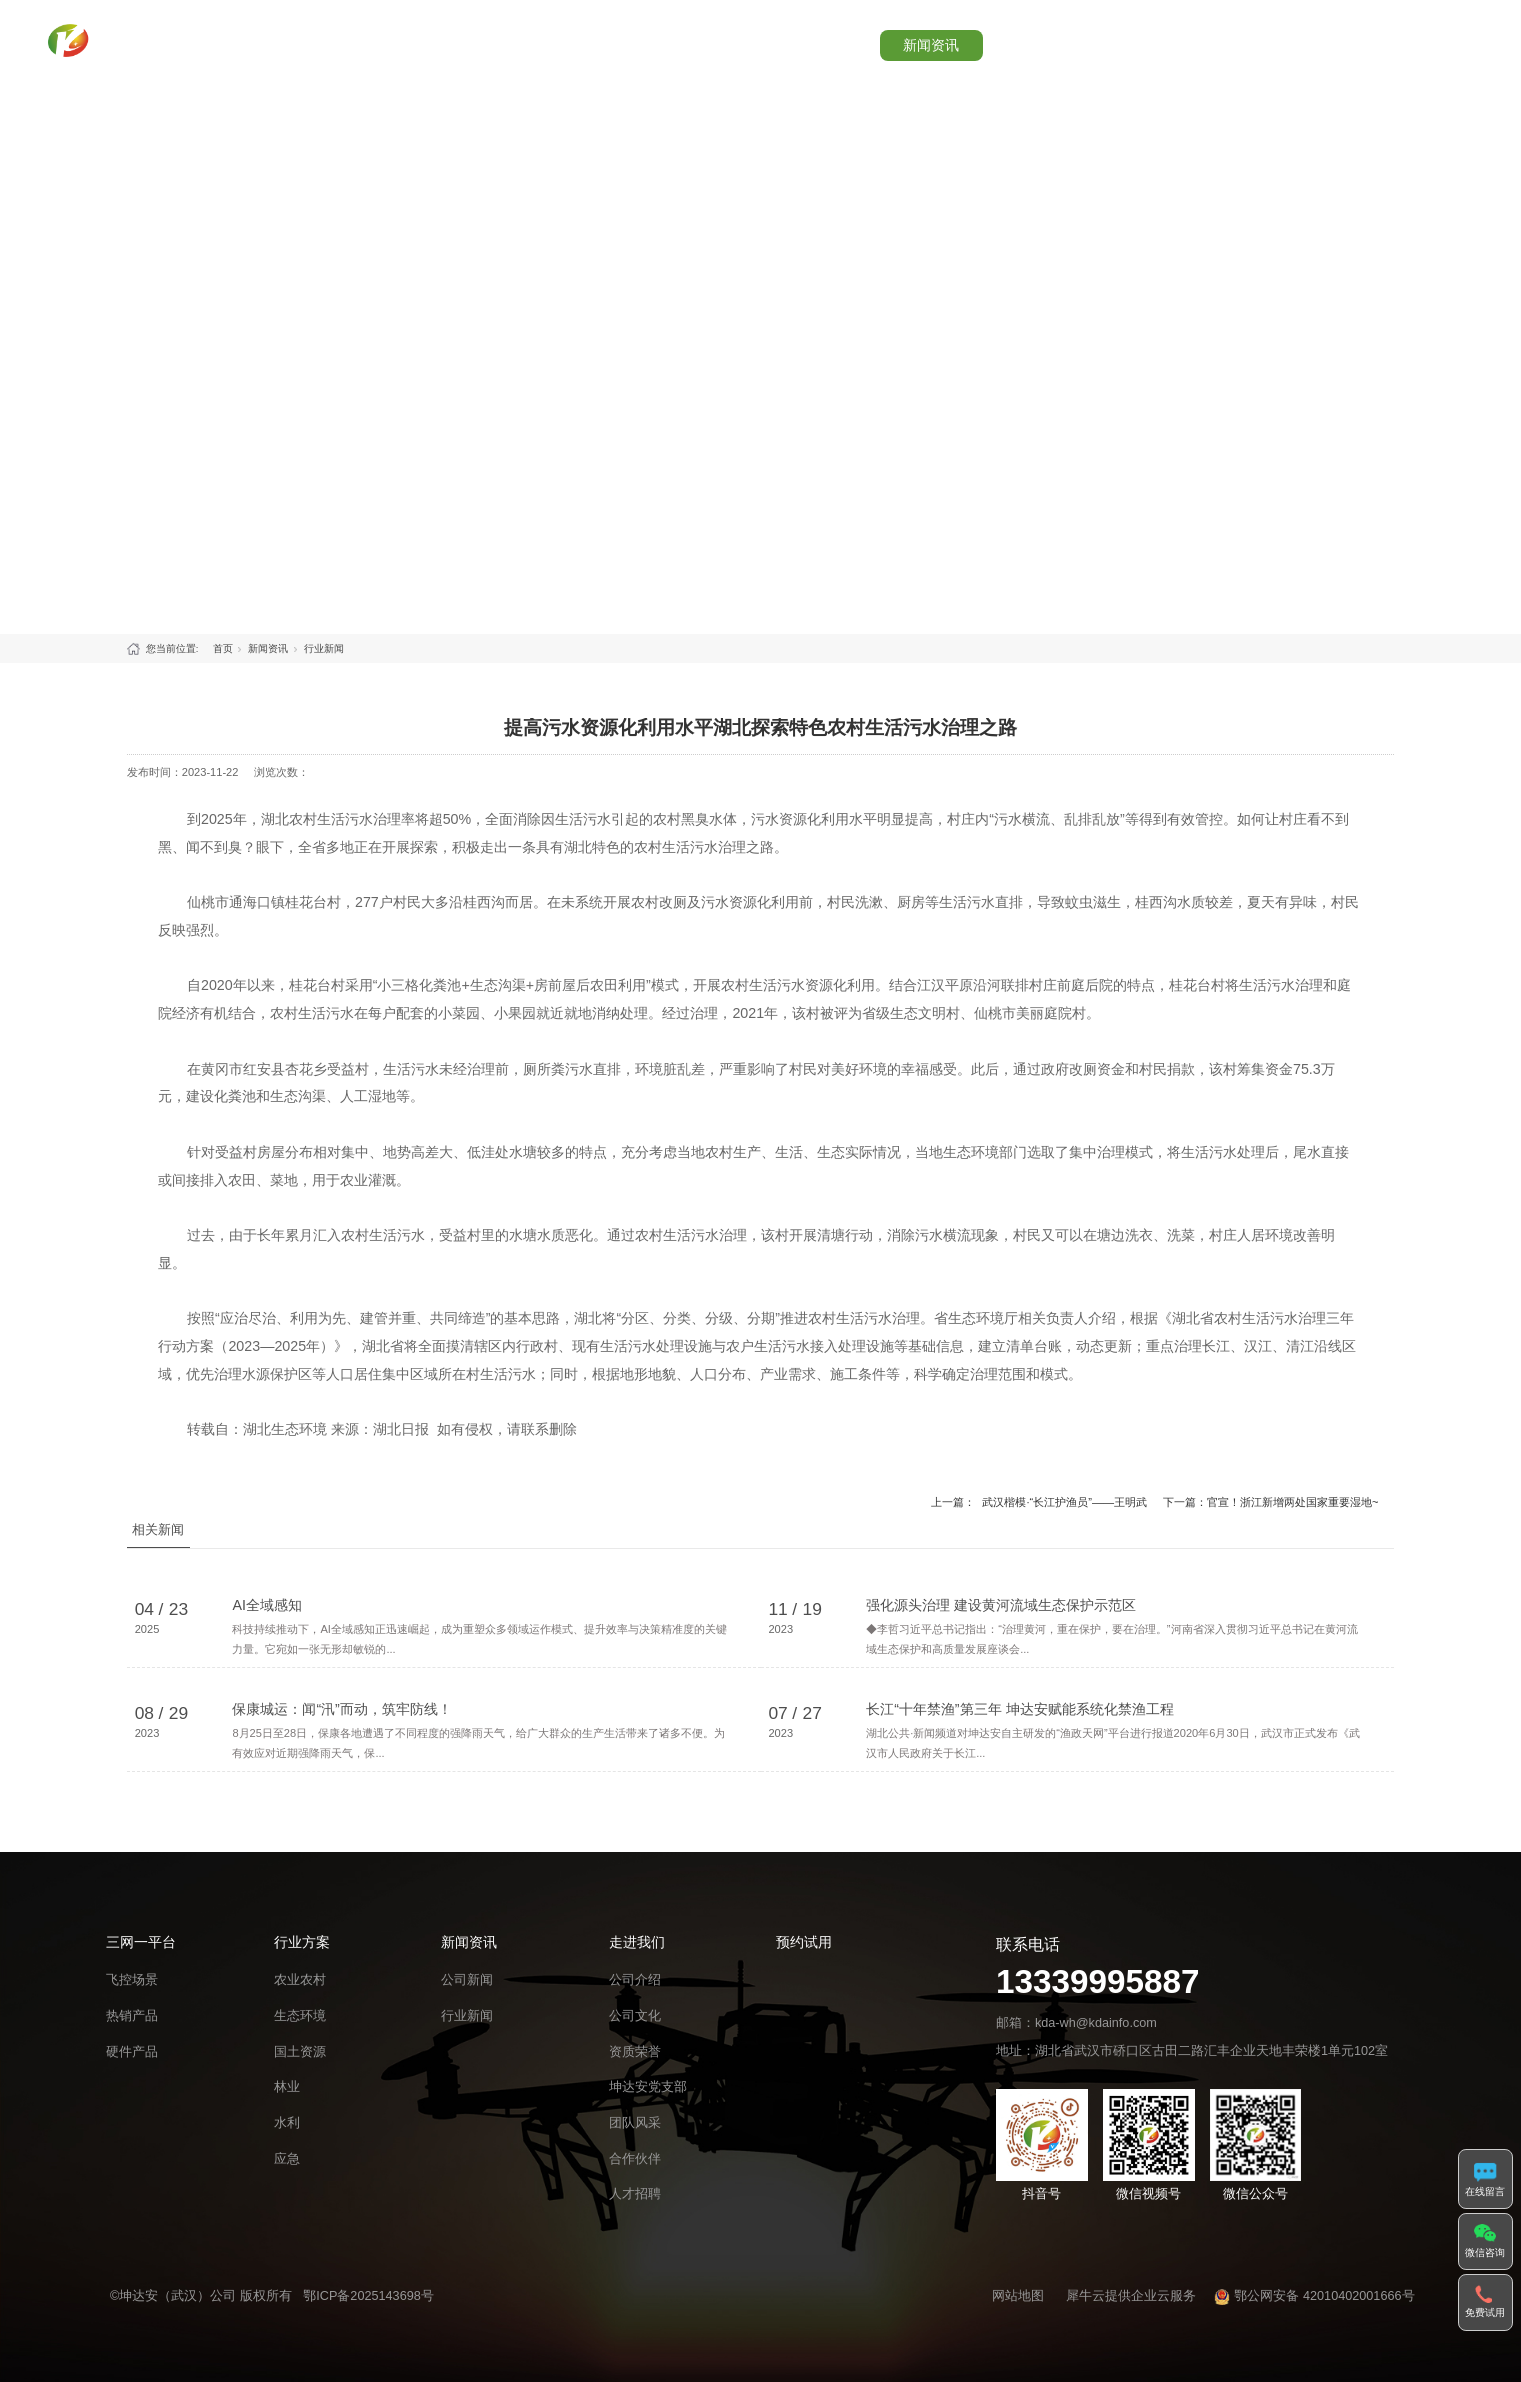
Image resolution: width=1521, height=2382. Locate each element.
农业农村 (300, 2029)
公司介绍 (635, 2029)
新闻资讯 (988, 39)
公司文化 (635, 2064)
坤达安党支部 (648, 2136)
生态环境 (300, 2064)
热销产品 (132, 2064)
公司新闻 (467, 2029)
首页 (630, 39)
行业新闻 (324, 648)
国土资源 (300, 2100)
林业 (287, 2136)
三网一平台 (742, 39)
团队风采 (635, 2171)
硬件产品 (132, 2100)
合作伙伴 (635, 2207)
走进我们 (1107, 39)
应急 (287, 2207)
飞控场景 (132, 2029)
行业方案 (868, 39)
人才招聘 (635, 2242)
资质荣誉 (635, 2100)
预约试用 (1226, 39)
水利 (287, 2171)
